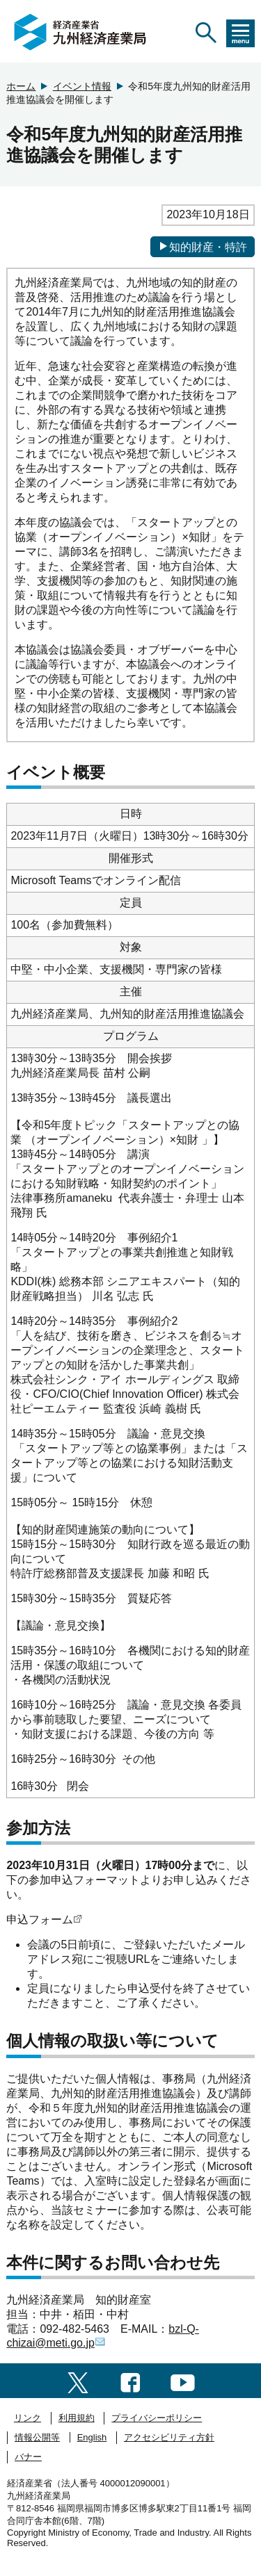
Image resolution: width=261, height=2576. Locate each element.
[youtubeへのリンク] (183, 2380)
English (92, 2437)
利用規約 (76, 2418)
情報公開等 (37, 2437)
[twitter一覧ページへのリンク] (78, 2380)
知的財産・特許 (202, 247)
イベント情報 (82, 86)
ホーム (20, 86)
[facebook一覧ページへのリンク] (130, 2380)
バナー (28, 2457)
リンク (27, 2418)
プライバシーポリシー (156, 2418)
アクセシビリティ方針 (169, 2437)
